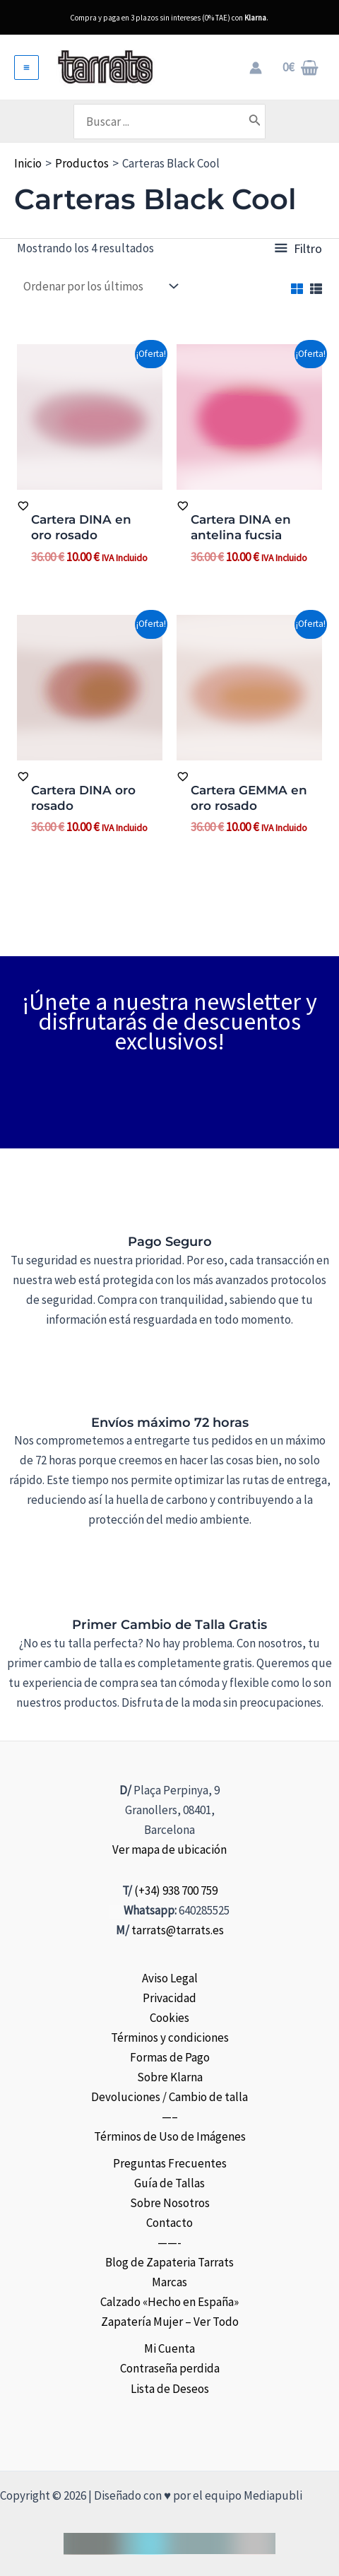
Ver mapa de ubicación (169, 1849)
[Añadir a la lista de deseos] (89, 506)
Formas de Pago (170, 2057)
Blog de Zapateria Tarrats (169, 2262)
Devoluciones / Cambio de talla (169, 2097)
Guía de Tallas (169, 2183)
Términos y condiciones (170, 2037)
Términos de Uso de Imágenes (170, 2136)
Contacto (169, 2222)
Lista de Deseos (170, 2388)
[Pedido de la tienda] (99, 286)
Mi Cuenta (169, 2348)
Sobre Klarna (170, 2077)
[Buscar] (255, 122)
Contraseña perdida (170, 2368)
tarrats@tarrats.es (177, 1930)
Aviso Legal (170, 1978)
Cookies (169, 2017)
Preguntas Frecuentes (170, 2163)
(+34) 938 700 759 (176, 1890)
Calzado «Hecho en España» (169, 2302)
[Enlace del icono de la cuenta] (255, 67)
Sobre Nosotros (170, 2203)
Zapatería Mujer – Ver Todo (170, 2321)
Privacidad (169, 1998)
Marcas (169, 2282)
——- (169, 2242)
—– (170, 2116)
